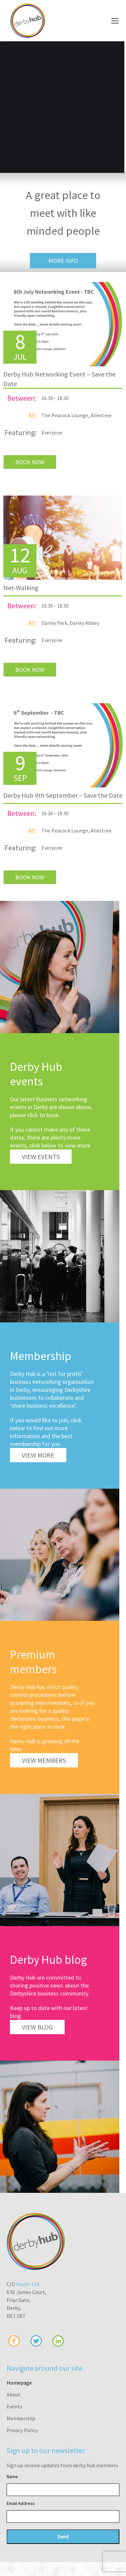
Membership (21, 2418)
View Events (41, 1156)
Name (12, 2476)
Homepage (19, 2382)
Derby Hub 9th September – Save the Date (62, 795)
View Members (44, 1760)
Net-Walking (20, 588)
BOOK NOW (29, 462)
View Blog (37, 2027)
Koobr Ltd (27, 2284)
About (14, 2394)
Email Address (21, 2503)
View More (38, 1455)
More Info (63, 260)
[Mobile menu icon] (115, 21)
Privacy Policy (22, 2430)
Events (14, 2406)
